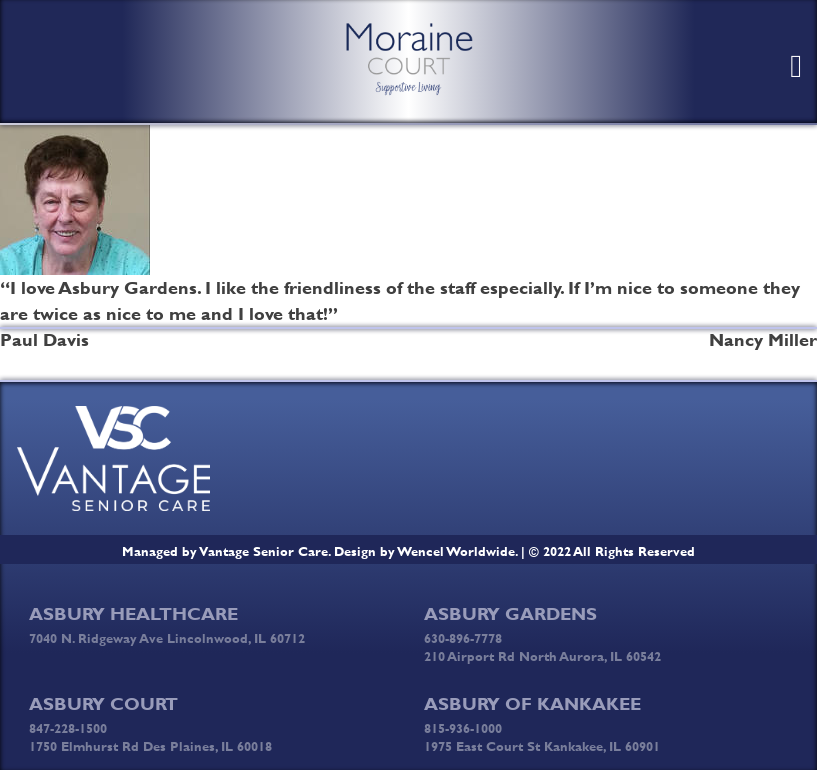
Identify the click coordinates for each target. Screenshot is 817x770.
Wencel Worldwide (456, 551)
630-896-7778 (463, 638)
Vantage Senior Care (264, 551)
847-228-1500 (68, 728)
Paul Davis (44, 340)
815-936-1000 (463, 728)
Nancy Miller (763, 340)
